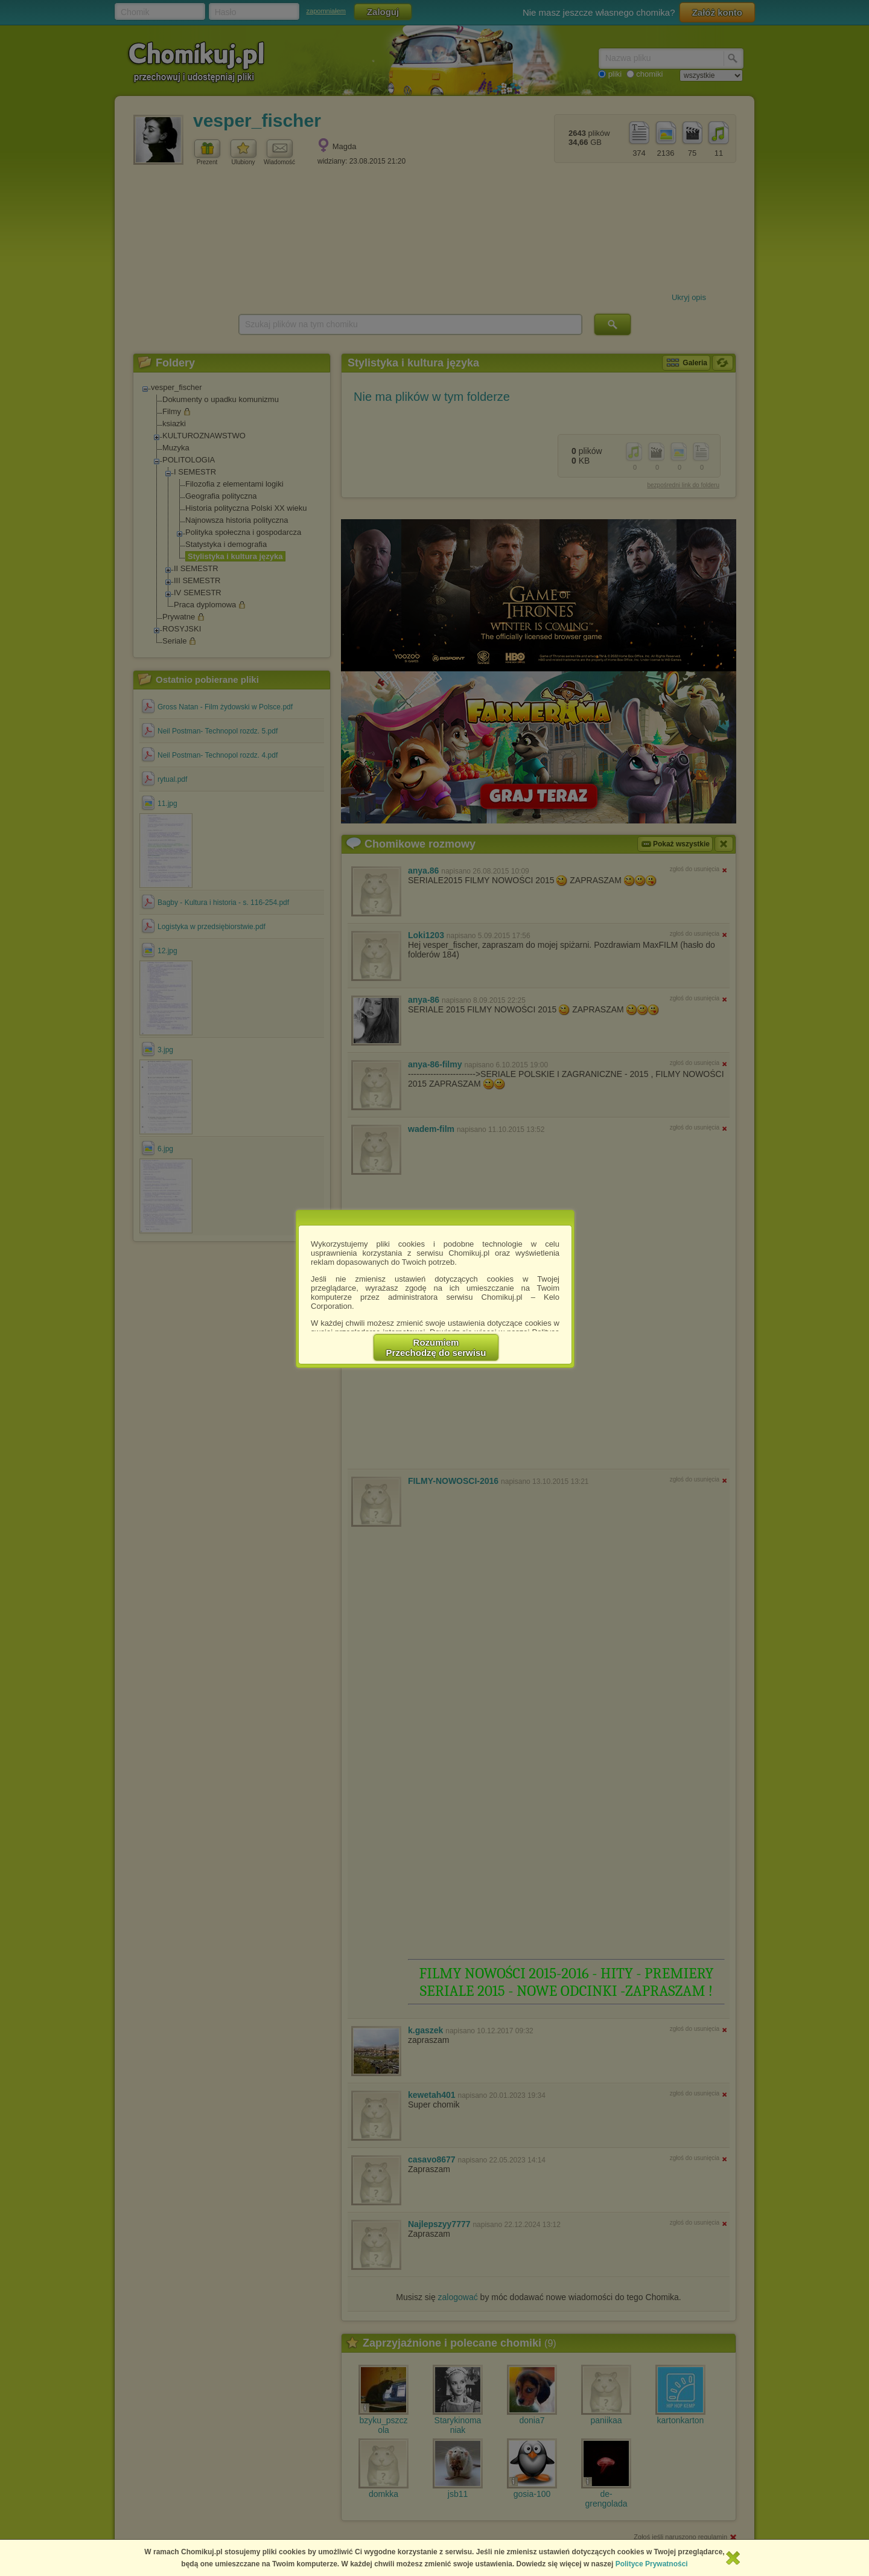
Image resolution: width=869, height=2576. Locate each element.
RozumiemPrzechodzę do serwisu (436, 1347)
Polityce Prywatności (652, 2564)
